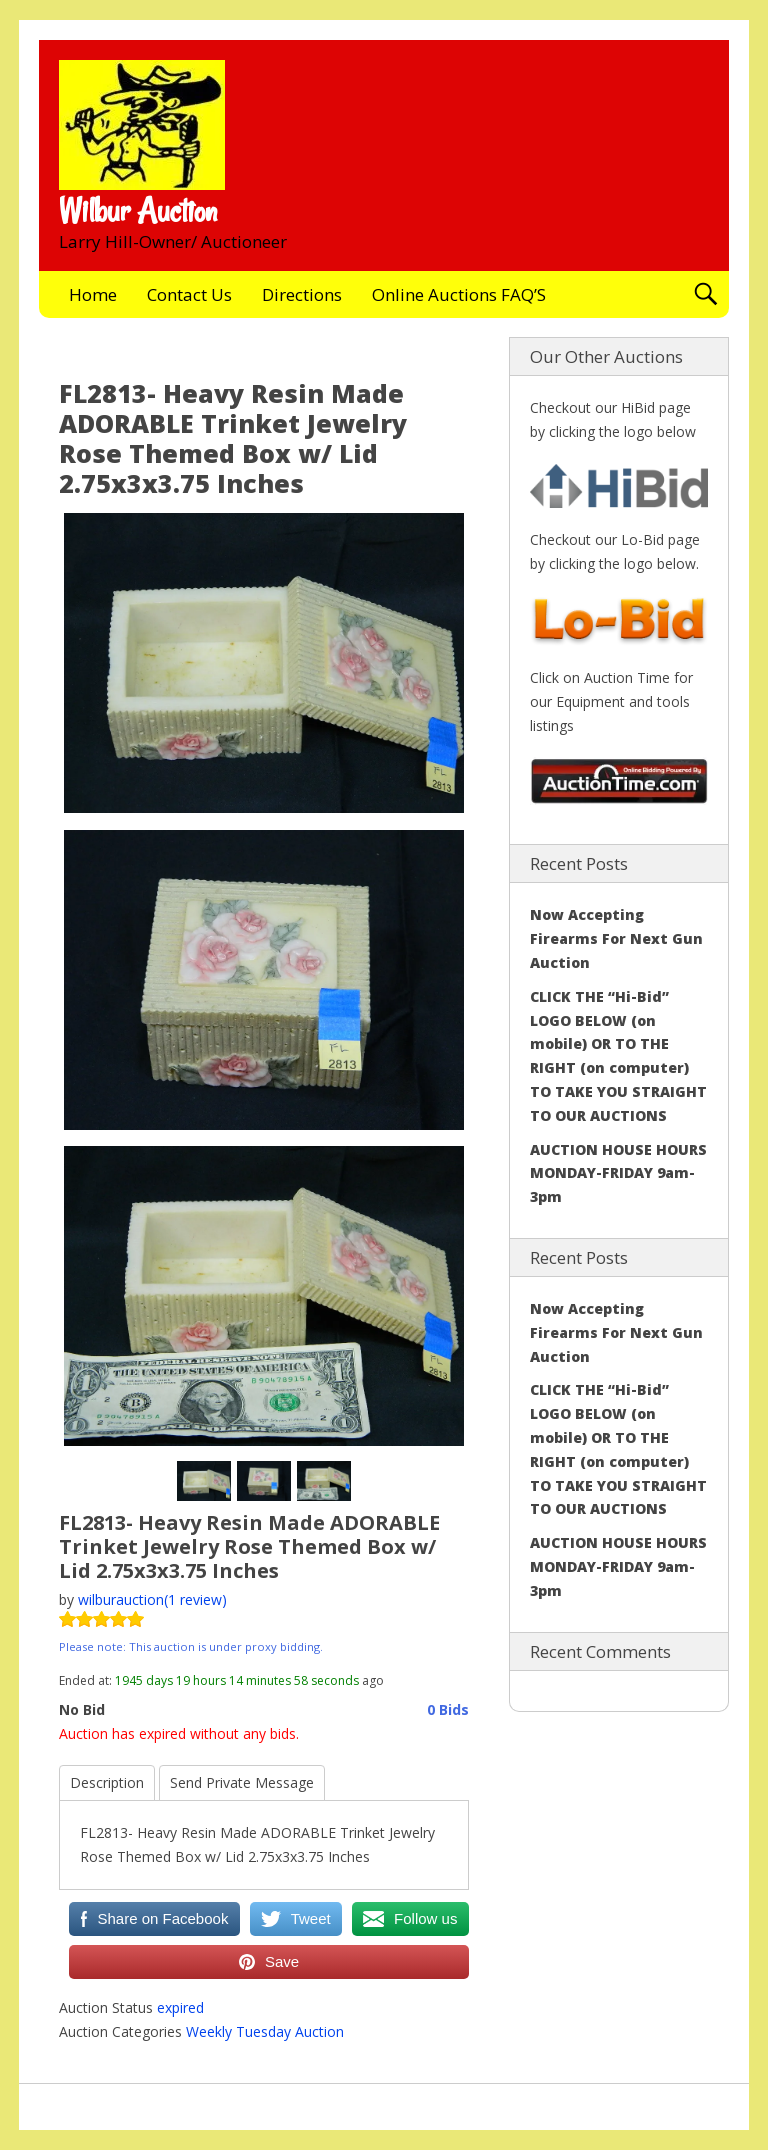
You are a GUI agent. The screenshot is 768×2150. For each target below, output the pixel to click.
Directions (302, 294)
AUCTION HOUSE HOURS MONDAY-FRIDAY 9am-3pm (618, 1173)
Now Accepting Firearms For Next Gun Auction (616, 938)
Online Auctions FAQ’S (459, 294)
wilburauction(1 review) (152, 1599)
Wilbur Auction (138, 211)
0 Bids (448, 1709)
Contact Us (189, 294)
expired (180, 2007)
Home (93, 294)
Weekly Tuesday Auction (265, 2031)
